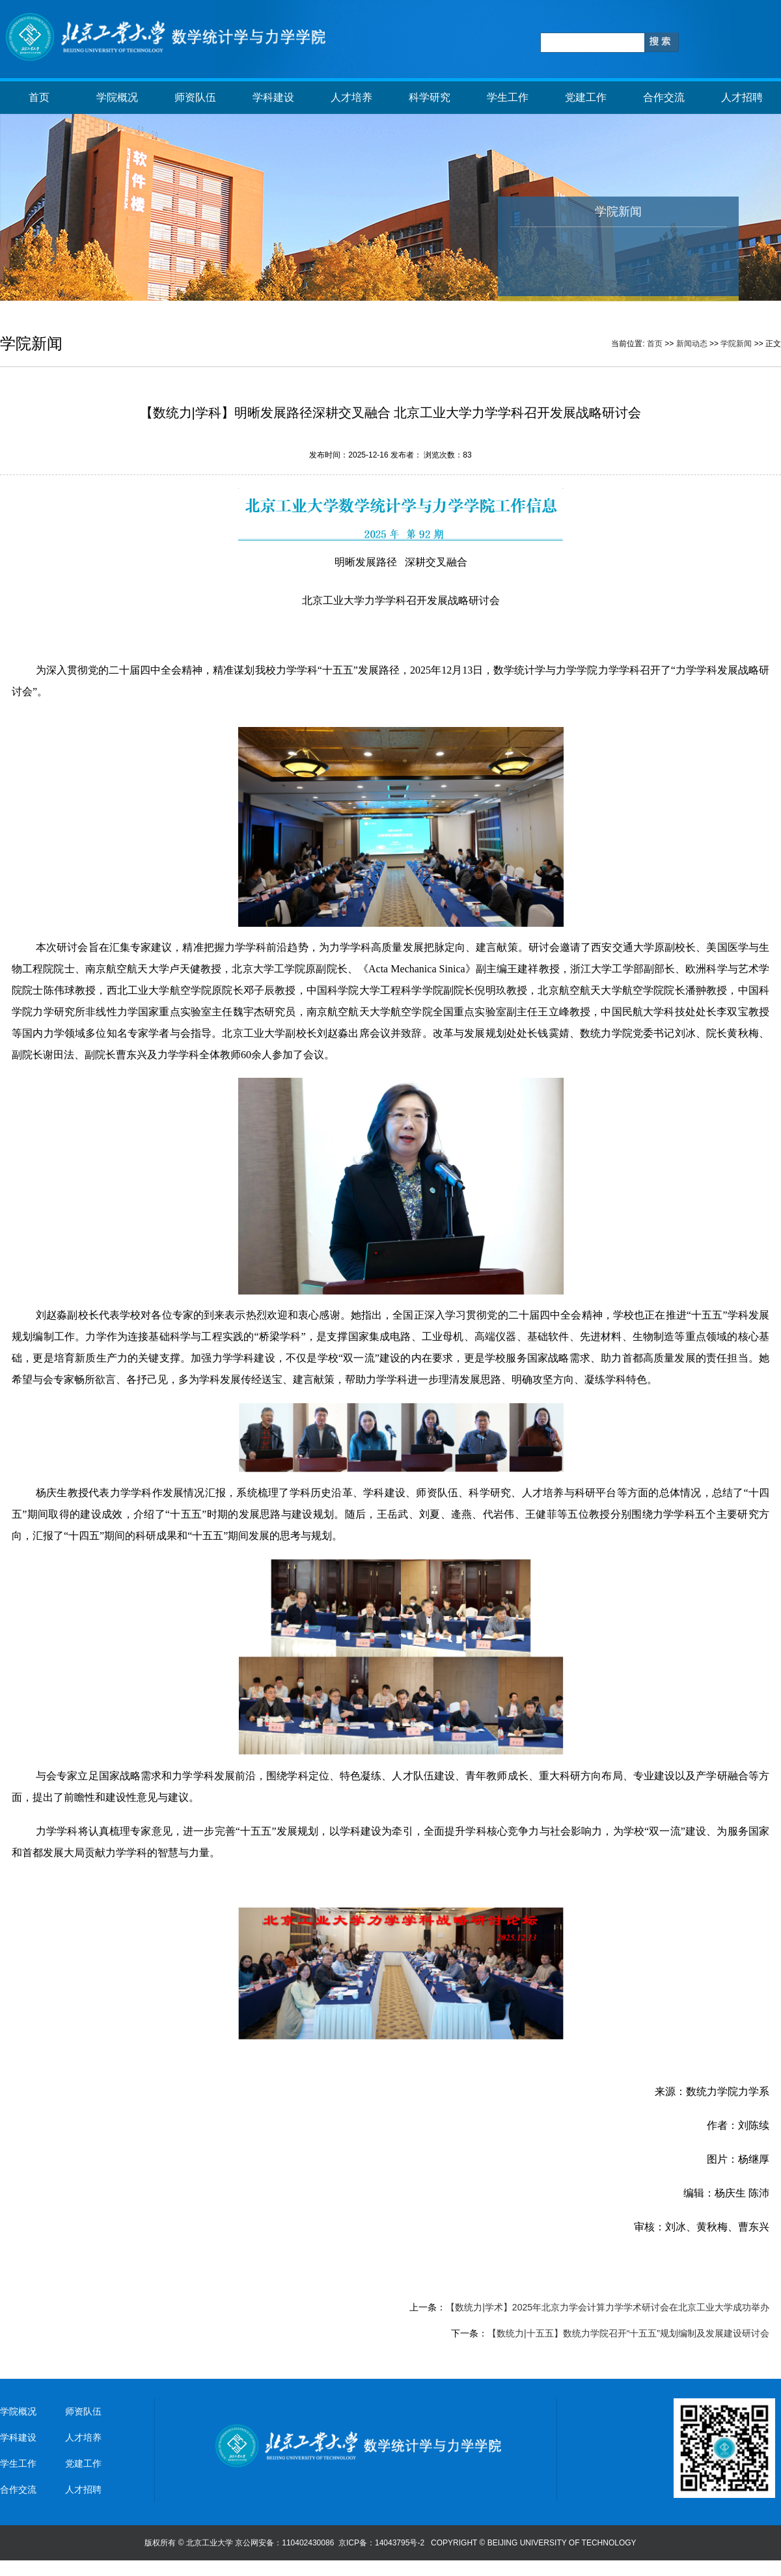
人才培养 (351, 97)
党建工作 (586, 97)
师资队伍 (195, 97)
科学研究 (429, 97)
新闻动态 (691, 343)
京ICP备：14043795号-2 (382, 2542)
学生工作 (507, 97)
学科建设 (273, 97)
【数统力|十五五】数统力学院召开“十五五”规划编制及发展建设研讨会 (628, 2333)
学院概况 (117, 97)
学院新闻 (736, 343)
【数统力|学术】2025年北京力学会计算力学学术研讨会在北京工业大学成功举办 (607, 2307)
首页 (39, 97)
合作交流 (664, 97)
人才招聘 (742, 97)
